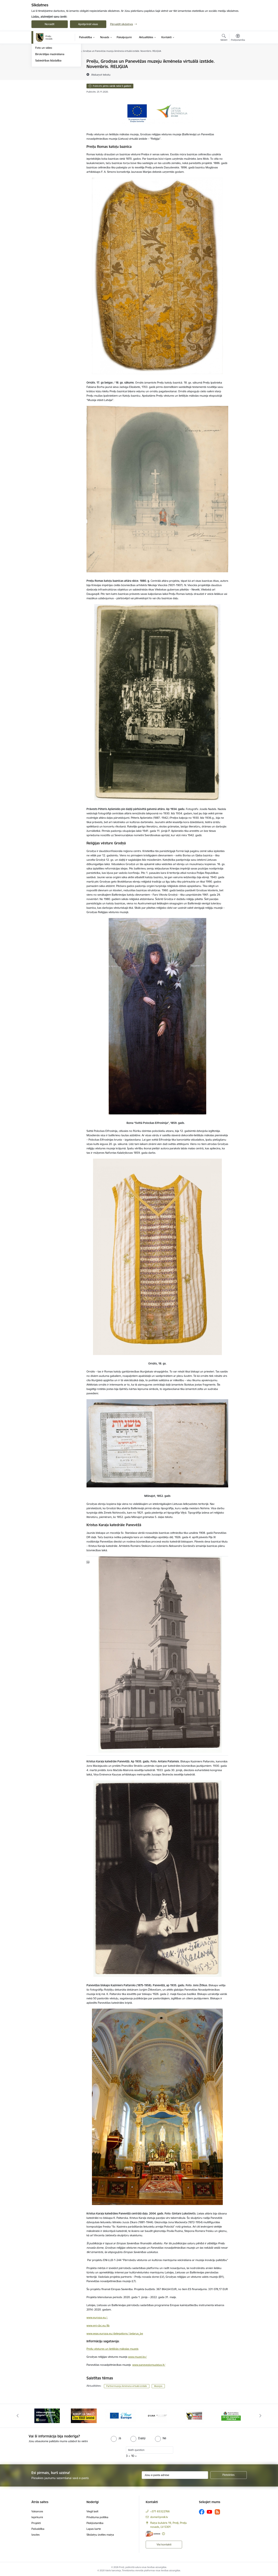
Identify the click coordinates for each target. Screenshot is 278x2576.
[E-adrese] (153, 2534)
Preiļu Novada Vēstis (47, 80)
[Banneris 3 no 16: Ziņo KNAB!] (121, 2415)
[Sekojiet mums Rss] (217, 2512)
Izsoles (35, 2534)
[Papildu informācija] (163, 2533)
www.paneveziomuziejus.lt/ (148, 2365)
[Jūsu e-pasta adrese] (175, 2475)
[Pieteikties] (228, 2475)
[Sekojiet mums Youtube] (209, 2511)
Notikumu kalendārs (47, 61)
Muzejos (158, 2386)
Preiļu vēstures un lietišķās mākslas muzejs (112, 2348)
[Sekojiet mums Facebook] (201, 2512)
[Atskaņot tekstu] (100, 74)
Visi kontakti (164, 2544)
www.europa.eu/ (96, 2317)
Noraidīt (49, 24)
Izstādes (40, 67)
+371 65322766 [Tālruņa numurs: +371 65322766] (160, 2511)
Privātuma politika (97, 2517)
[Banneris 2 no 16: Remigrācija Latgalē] (83, 2415)
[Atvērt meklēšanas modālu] (224, 38)
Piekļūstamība (94, 2523)
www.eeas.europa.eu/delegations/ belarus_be (114, 2333)
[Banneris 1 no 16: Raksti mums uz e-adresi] (47, 2415)
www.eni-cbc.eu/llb (98, 2325)
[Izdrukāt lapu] (237, 59)
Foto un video (43, 86)
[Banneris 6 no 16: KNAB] (231, 2415)
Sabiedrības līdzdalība (48, 99)
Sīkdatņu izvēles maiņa (100, 2534)
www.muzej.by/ (137, 2356)
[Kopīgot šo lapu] (237, 68)
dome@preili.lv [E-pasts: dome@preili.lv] (159, 2517)
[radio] (116, 2438)
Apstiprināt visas (88, 24)
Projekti (36, 2523)
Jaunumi (40, 74)
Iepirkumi (37, 2517)
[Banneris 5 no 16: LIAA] (194, 2415)
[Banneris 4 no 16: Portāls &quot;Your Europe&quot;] (157, 2415)
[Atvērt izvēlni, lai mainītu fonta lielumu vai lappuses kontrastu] (238, 38)
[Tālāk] (260, 2416)
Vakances (37, 2511)
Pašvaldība (37, 2529)
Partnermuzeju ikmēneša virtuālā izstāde (126, 2386)
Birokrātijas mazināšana (49, 93)
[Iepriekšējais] (18, 2416)
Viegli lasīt (92, 2511)
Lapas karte (93, 2529)
